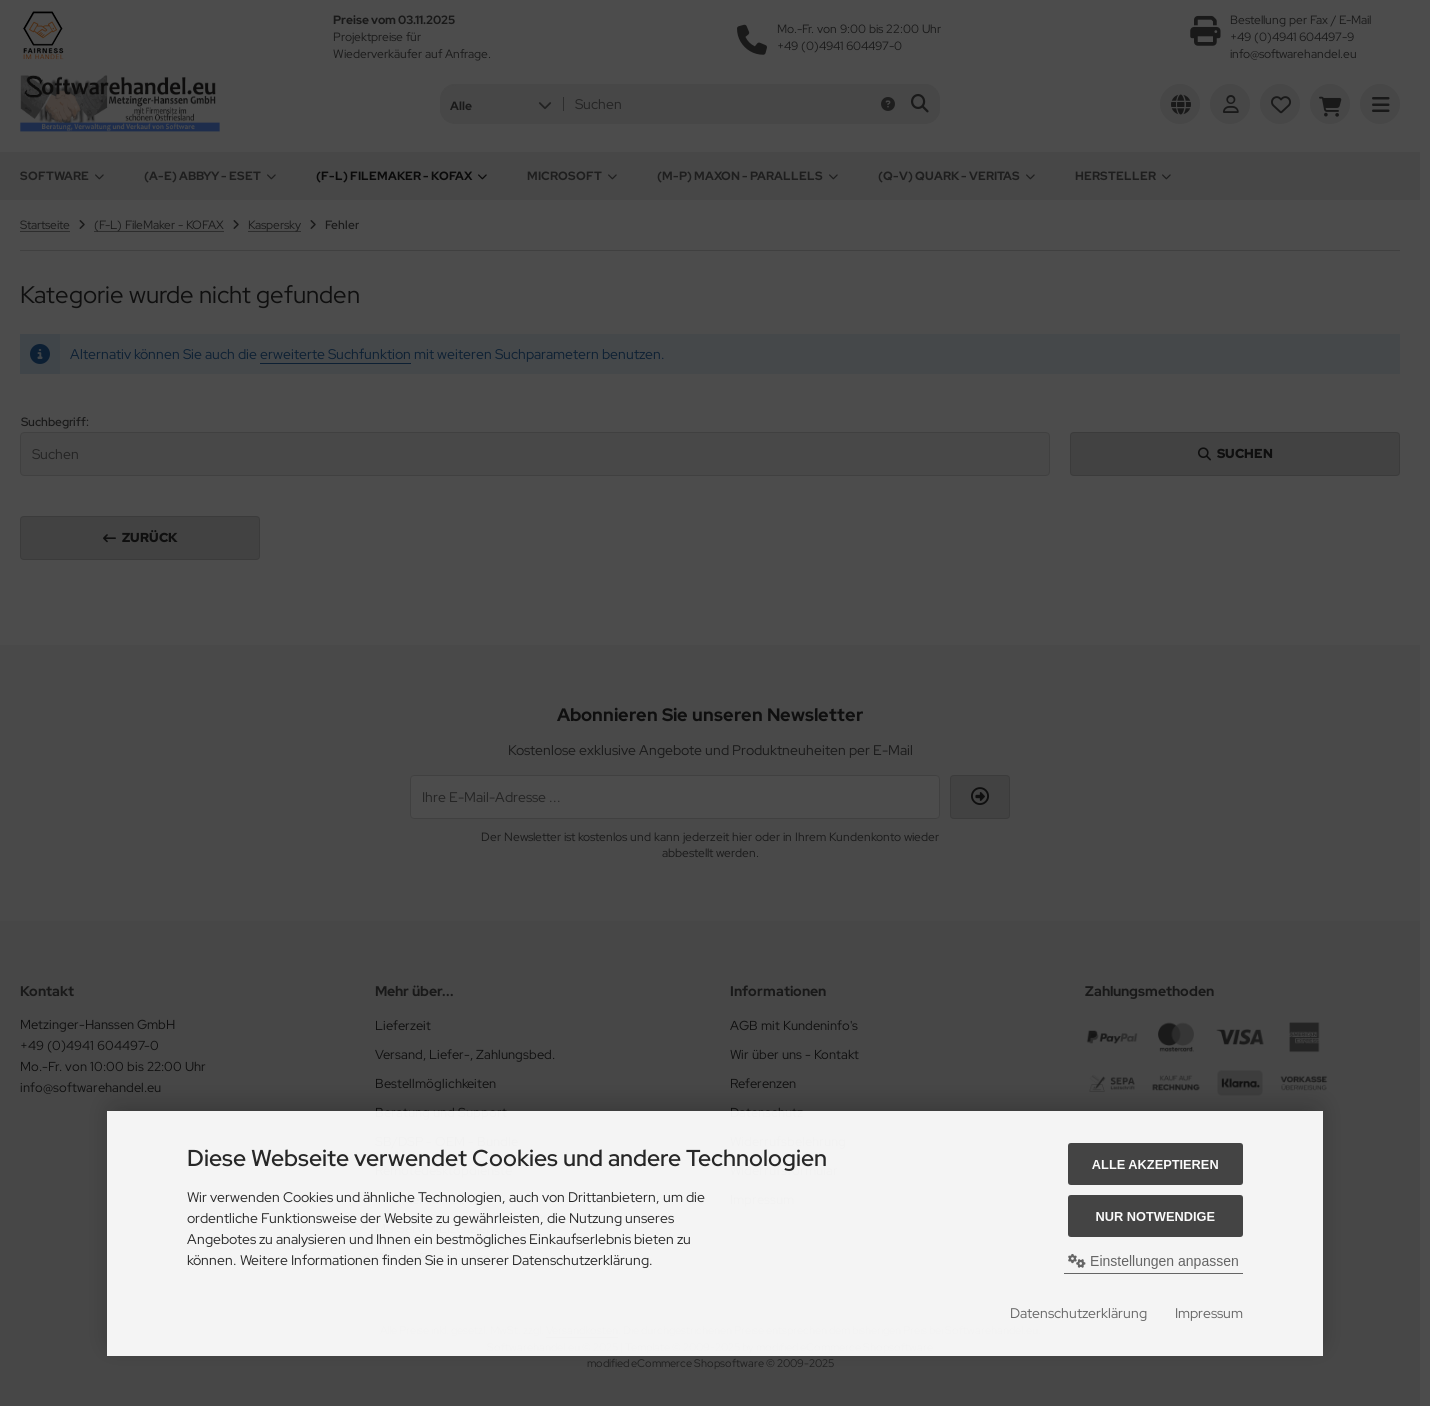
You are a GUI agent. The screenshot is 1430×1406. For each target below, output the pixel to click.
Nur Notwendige (1155, 1216)
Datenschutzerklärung (1078, 1313)
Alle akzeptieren (1155, 1164)
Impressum (1209, 1313)
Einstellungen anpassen (1153, 1261)
